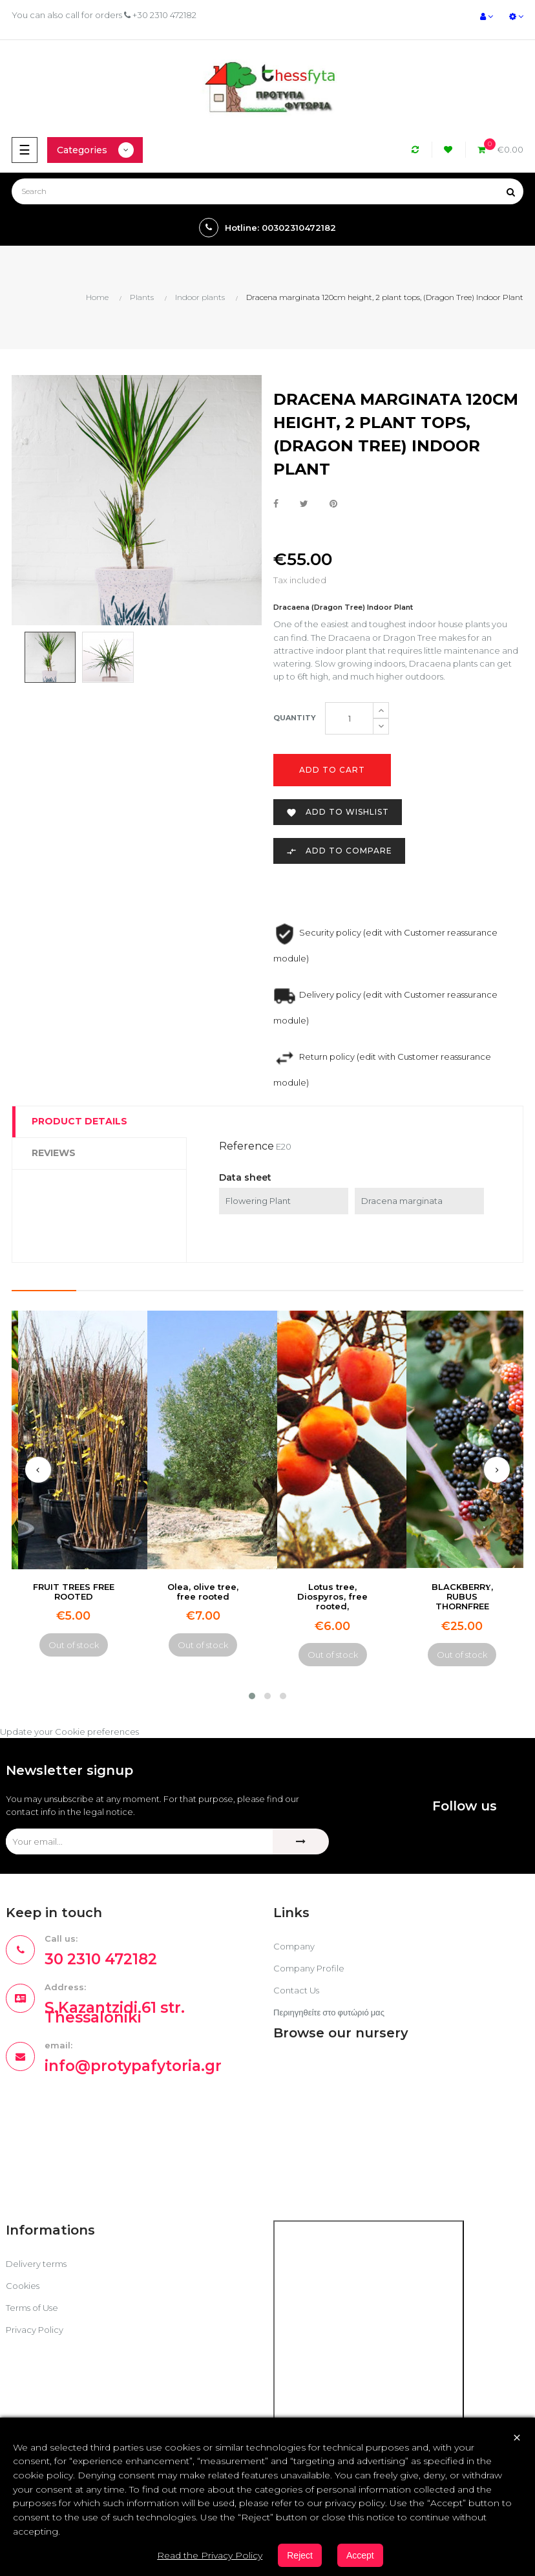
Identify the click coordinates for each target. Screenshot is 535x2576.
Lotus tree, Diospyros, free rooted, (332, 1597)
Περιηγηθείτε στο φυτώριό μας (328, 2012)
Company (294, 1946)
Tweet (304, 504)
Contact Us (296, 1990)
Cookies (22, 2286)
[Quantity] (349, 718)
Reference (246, 1146)
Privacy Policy (34, 2329)
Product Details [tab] (79, 1121)
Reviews (54, 1153)
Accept (360, 2555)
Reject (300, 2555)
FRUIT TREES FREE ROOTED (73, 1592)
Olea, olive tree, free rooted (202, 1592)
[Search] (267, 191)
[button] (252, 1696)
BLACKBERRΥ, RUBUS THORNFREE (462, 1597)
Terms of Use (32, 2307)
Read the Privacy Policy (209, 2555)
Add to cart (332, 770)
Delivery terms (36, 2264)
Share (275, 504)
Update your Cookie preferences (69, 1731)
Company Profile (308, 1968)
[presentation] (38, 1470)
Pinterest (333, 504)
